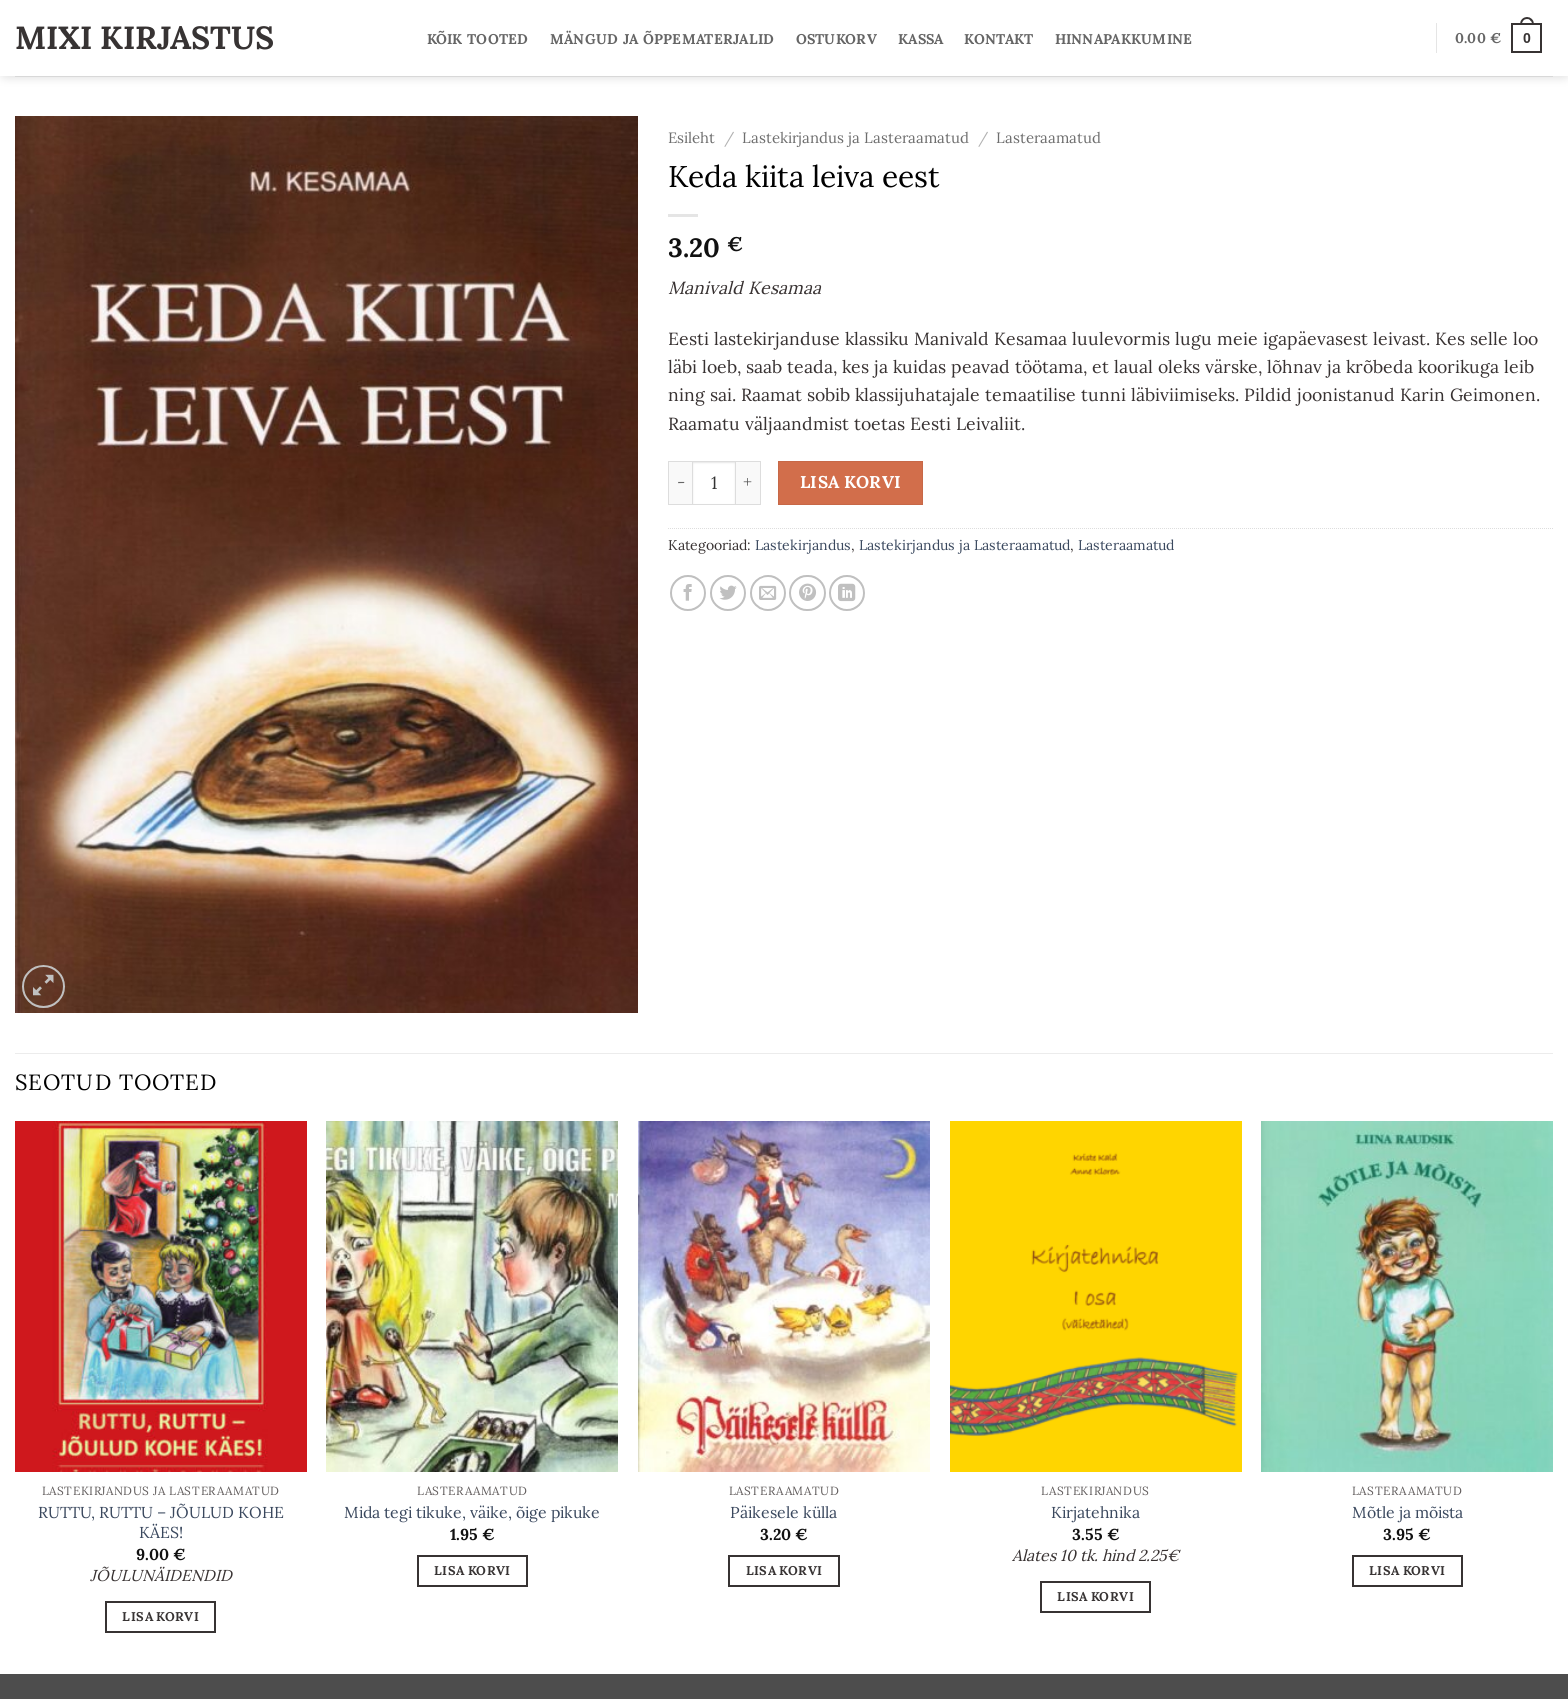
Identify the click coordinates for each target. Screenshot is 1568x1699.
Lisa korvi (851, 482)
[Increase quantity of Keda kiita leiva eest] (748, 483)
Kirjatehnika (1095, 1512)
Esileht (691, 137)
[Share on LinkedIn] (847, 593)
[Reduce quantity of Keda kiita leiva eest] (680, 483)
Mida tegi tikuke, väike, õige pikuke (472, 1512)
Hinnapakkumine (1124, 39)
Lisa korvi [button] (160, 1616)
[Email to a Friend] (768, 593)
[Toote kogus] (714, 483)
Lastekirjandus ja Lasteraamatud (855, 137)
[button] (1498, 37)
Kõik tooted (478, 39)
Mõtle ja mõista (1407, 1512)
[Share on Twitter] (728, 593)
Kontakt (998, 39)
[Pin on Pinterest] (807, 593)
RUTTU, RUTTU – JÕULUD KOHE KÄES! (161, 1522)
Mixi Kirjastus (144, 38)
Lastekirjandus (803, 545)
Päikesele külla (783, 1512)
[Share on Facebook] (688, 593)
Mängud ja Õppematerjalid (662, 39)
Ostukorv (836, 39)
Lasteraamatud (1048, 137)
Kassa (920, 39)
